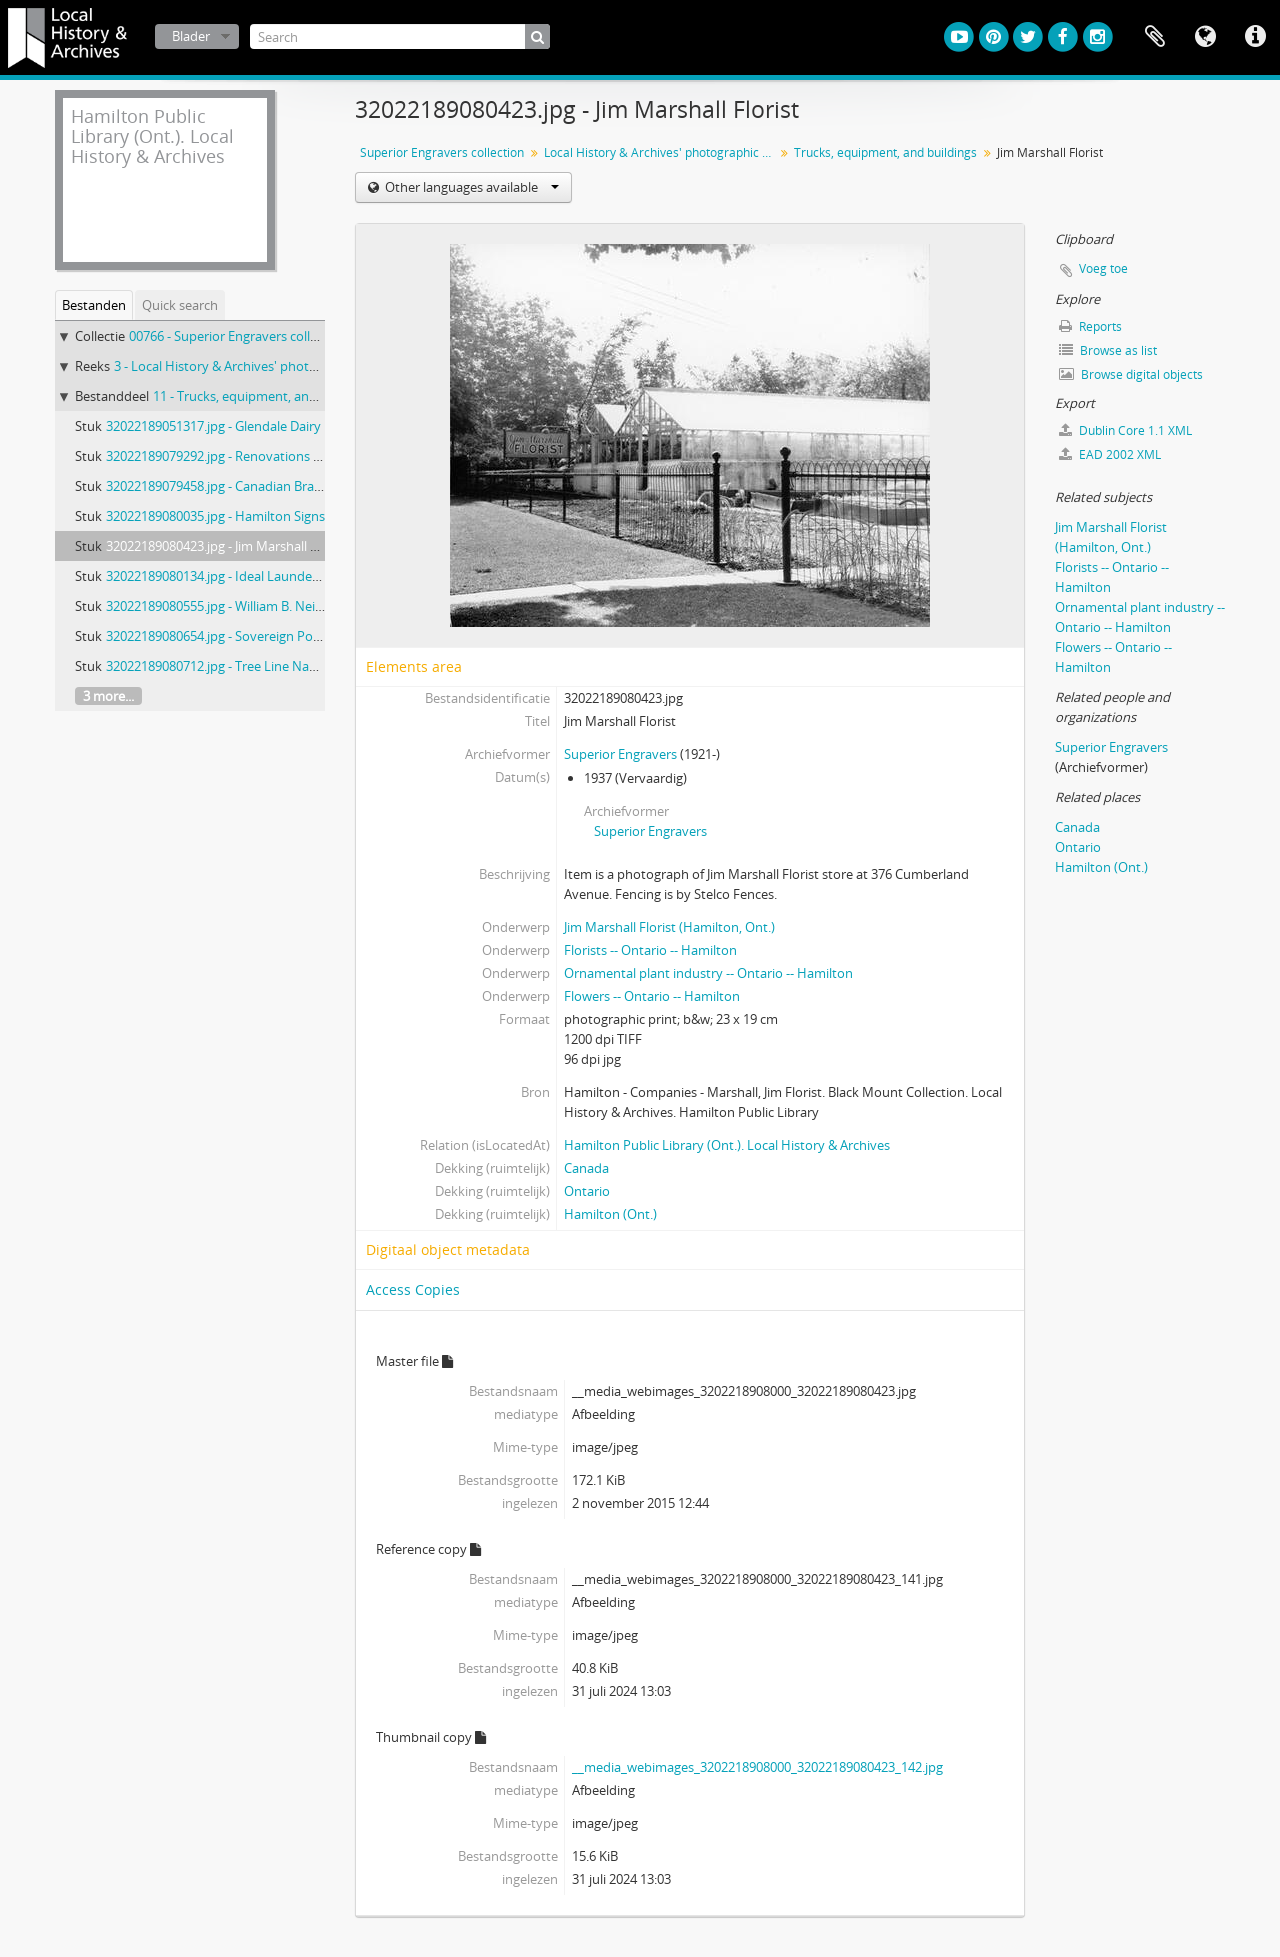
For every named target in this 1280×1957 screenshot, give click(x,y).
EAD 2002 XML (1110, 454)
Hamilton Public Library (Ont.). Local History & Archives (727, 1145)
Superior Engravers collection (442, 152)
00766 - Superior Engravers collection (238, 336)
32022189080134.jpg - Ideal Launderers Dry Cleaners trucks (279, 576)
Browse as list (1108, 350)
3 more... (108, 696)
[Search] (400, 36)
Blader (191, 36)
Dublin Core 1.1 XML (1125, 430)
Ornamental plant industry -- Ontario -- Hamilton (708, 973)
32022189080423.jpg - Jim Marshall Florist (226, 546)
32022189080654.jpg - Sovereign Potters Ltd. (236, 636)
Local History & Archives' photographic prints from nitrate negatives (661, 152)
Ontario (587, 1191)
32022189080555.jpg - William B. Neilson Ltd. (236, 606)
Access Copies (413, 1289)
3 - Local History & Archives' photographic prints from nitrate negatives (324, 366)
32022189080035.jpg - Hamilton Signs (215, 516)
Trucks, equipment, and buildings (885, 152)
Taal (1205, 37)
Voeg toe (1103, 268)
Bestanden (94, 305)
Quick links (1255, 37)
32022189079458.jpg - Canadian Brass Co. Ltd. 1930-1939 (271, 486)
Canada (586, 1168)
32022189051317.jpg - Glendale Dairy (213, 426)
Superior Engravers (620, 754)
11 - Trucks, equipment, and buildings (263, 396)
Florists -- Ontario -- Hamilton (650, 950)
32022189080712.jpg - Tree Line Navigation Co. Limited (266, 666)
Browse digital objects (1131, 374)
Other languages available (470, 187)
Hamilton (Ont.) (610, 1214)
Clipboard (1155, 37)
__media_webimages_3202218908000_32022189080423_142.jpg (757, 1767)
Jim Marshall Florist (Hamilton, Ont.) (669, 927)
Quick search (180, 305)
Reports (1090, 326)
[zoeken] (537, 36)
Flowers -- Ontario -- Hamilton (652, 996)
